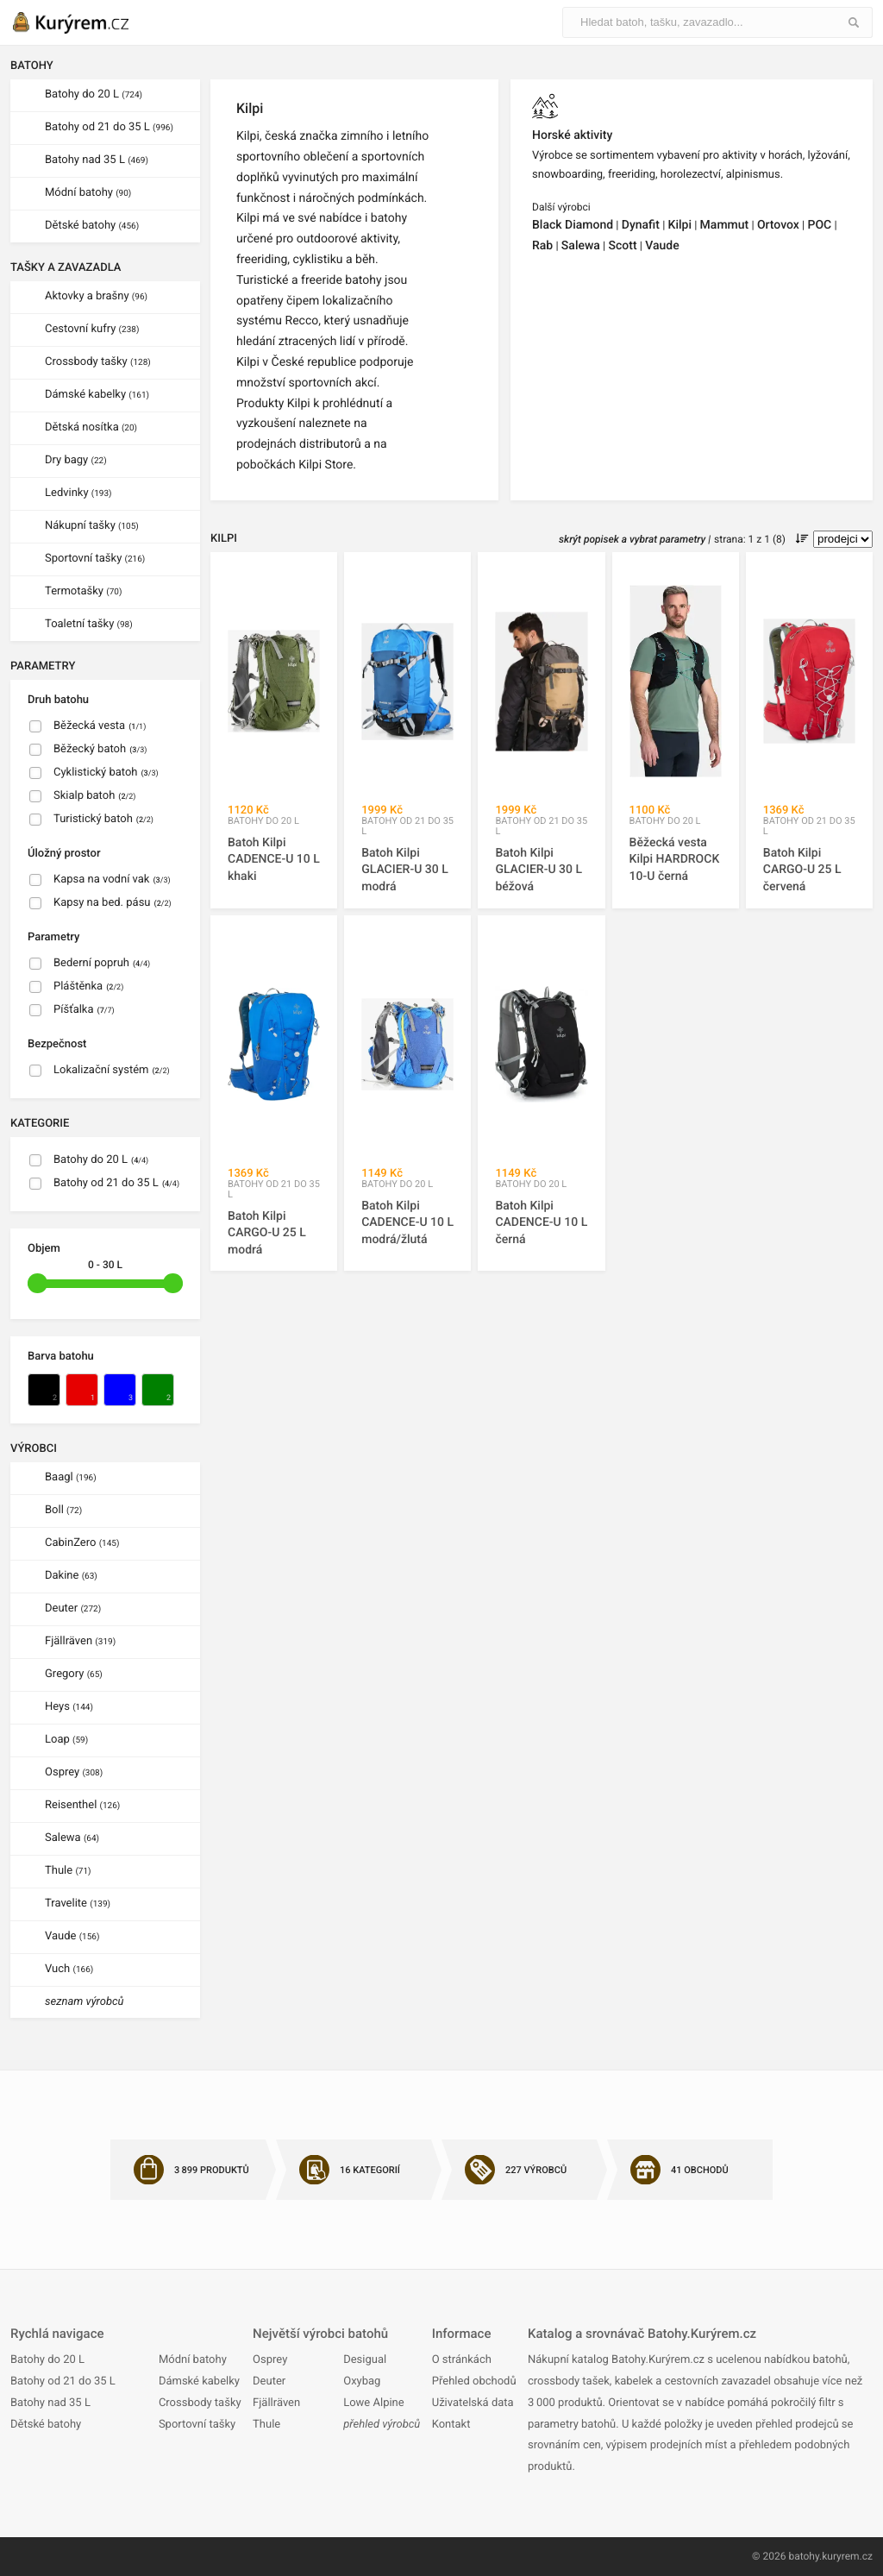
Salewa (72, 1837)
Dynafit (641, 225)
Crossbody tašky (98, 361)
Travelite (77, 1903)
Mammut (724, 225)
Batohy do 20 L (93, 94)
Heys (69, 1706)
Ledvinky (78, 493)
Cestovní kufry (92, 329)
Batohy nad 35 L (96, 160)
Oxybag (361, 2381)
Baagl (71, 1477)
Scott (623, 246)
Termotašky (83, 591)
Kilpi (680, 225)
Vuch (69, 1969)
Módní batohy (88, 192)
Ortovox (778, 225)
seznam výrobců (84, 2001)
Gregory (74, 1674)
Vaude (72, 1936)
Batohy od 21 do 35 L (109, 127)
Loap (66, 1739)
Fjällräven (80, 1641)
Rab (542, 246)
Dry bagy (76, 460)
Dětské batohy (92, 225)
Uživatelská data (473, 2403)
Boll (63, 1510)
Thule (68, 1870)
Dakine (71, 1575)
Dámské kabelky (97, 394)
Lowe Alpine (373, 2403)
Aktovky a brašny (96, 296)
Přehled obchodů (474, 2381)
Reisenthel (82, 1805)
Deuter (73, 1608)
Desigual (364, 2359)
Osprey (74, 1772)
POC (819, 225)
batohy (803, 2556)
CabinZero (82, 1542)
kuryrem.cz (847, 2556)
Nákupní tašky (92, 525)
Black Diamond (572, 225)
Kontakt (451, 2424)
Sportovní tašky (95, 558)
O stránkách (462, 2359)
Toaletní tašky (89, 624)
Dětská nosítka (91, 427)
